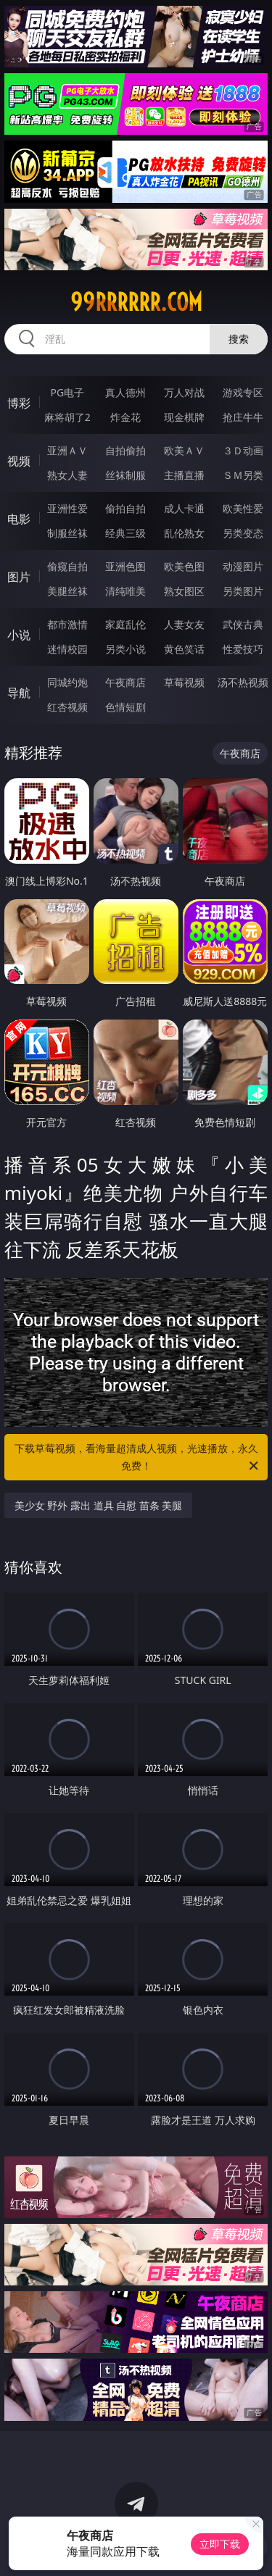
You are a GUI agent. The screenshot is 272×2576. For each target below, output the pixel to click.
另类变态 (243, 533)
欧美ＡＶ (184, 450)
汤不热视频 (243, 682)
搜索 (238, 339)
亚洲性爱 (67, 508)
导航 (18, 693)
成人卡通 (184, 508)
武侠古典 (243, 624)
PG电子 (67, 392)
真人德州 (125, 392)
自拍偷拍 (125, 450)
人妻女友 (184, 624)
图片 (18, 577)
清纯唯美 (125, 591)
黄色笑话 (184, 649)
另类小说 (125, 649)
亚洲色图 (125, 566)
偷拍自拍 (125, 508)
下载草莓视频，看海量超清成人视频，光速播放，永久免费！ (138, 1458)
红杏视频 (67, 707)
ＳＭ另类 (243, 475)
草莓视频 (184, 682)
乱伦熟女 (184, 533)
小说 (18, 635)
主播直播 (184, 475)
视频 (18, 461)
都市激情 (67, 624)
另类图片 (243, 591)
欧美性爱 (243, 508)
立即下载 (219, 2544)
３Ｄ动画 (243, 450)
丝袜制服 (125, 475)
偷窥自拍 (67, 566)
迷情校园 (67, 649)
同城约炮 (67, 682)
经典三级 (125, 533)
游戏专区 (243, 392)
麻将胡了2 (67, 417)
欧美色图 (184, 566)
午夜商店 (125, 682)
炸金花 (125, 417)
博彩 (18, 403)
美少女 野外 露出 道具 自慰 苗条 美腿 (99, 1505)
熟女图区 (184, 591)
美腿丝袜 (67, 591)
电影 (18, 519)
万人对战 (184, 392)
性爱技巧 (243, 649)
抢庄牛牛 (243, 417)
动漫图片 (243, 566)
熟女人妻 (67, 475)
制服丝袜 (67, 533)
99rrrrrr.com (136, 302)
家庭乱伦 (125, 624)
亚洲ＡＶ (67, 450)
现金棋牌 (184, 417)
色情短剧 (125, 707)
